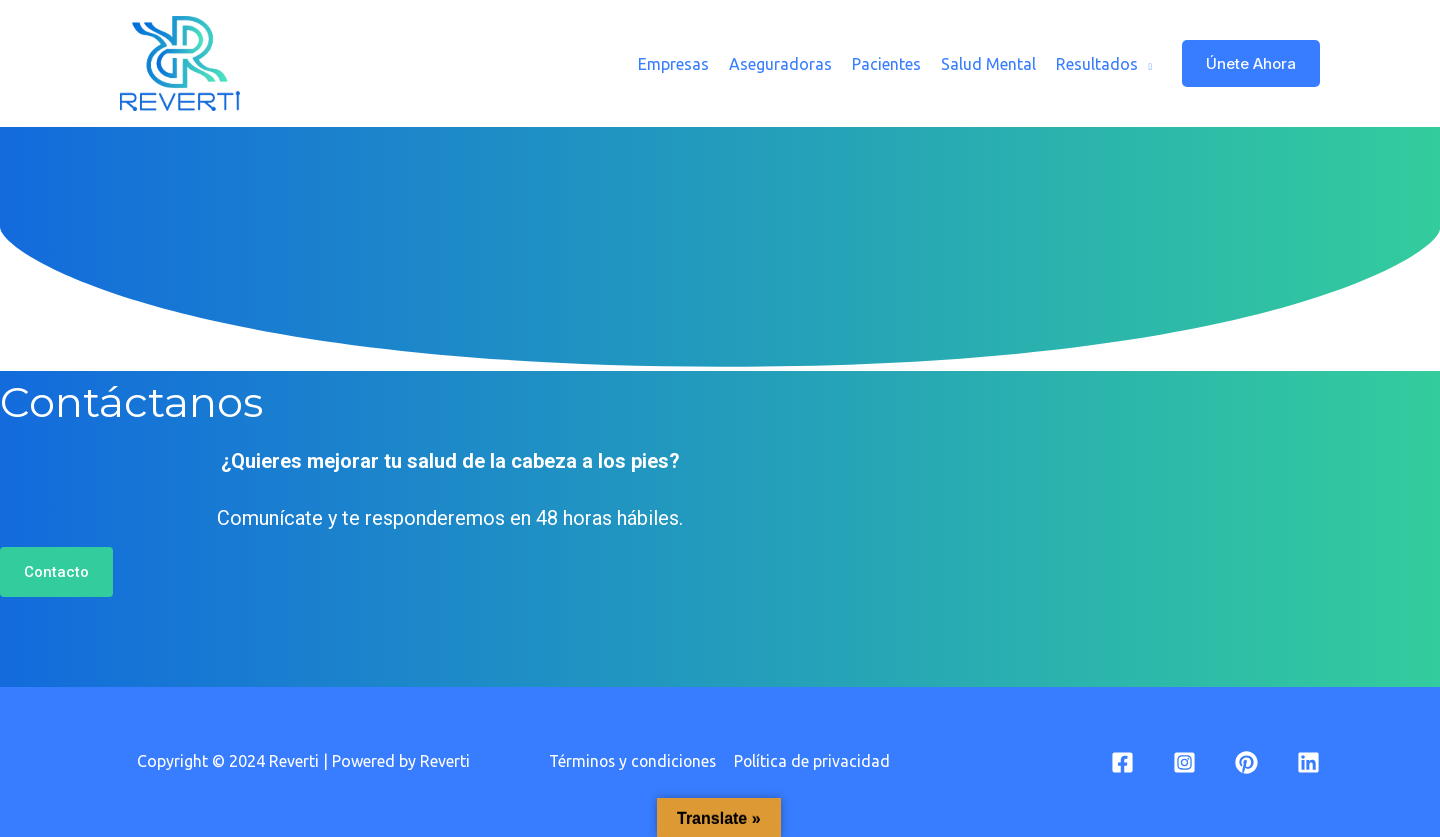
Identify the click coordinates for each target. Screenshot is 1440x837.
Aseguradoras (780, 64)
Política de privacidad (814, 761)
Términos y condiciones (633, 761)
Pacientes (886, 64)
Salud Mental (988, 64)
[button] (56, 572)
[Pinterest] (1246, 762)
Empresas (673, 64)
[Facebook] (1122, 762)
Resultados (1097, 64)
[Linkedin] (1308, 762)
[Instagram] (1184, 762)
